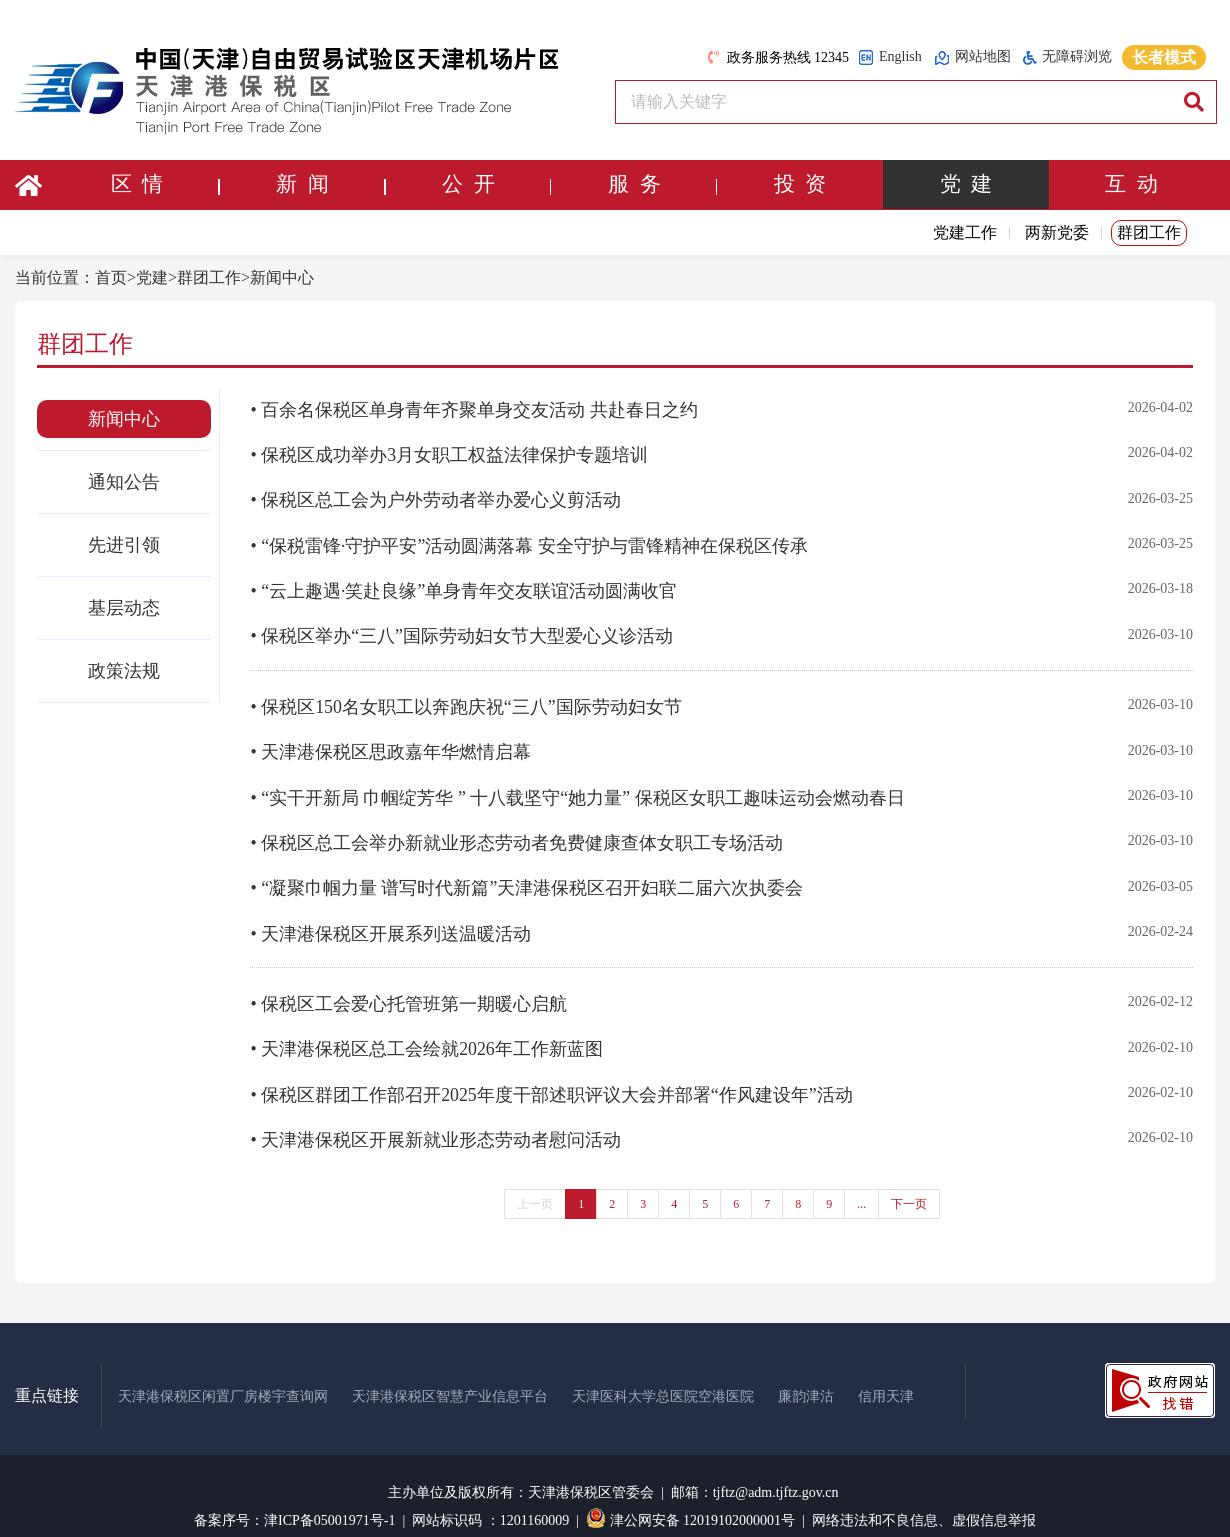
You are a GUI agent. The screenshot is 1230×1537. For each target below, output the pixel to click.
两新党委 (1057, 232)
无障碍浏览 (1067, 57)
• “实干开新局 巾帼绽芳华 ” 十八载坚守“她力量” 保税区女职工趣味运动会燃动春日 (577, 787)
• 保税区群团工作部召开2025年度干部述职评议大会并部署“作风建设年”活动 (551, 1076)
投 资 (800, 184)
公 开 (496, 184)
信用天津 (886, 1374)
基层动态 (124, 608)
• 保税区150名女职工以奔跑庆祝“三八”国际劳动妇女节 (466, 699)
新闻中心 (282, 277)
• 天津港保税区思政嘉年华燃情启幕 (390, 743)
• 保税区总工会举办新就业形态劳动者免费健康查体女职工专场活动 (516, 831)
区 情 (164, 184)
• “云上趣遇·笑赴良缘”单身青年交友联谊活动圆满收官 (463, 586)
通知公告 (124, 482)
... (861, 1182)
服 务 (662, 184)
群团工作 (1149, 232)
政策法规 (124, 671)
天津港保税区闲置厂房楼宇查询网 (223, 1374)
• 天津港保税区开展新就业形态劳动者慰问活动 (435, 1120)
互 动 (1131, 184)
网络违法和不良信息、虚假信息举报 (924, 1498)
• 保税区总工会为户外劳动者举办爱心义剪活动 (435, 498)
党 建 (965, 184)
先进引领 (124, 545)
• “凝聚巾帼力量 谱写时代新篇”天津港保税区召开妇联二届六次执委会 (526, 875)
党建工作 (965, 232)
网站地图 (972, 57)
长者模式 (1164, 57)
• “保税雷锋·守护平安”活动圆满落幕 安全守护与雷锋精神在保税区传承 (529, 542)
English (890, 57)
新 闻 (330, 184)
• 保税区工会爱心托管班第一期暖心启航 (408, 988)
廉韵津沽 (806, 1374)
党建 (152, 277)
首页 (111, 277)
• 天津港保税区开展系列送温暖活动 (390, 919)
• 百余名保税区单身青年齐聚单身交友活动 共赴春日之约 (473, 410)
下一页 (909, 1182)
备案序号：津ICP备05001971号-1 (294, 1498)
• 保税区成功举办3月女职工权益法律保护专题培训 (449, 454)
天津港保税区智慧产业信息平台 (450, 1374)
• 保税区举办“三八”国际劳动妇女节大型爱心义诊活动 (461, 630)
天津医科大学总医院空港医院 (663, 1374)
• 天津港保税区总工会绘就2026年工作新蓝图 (426, 1032)
